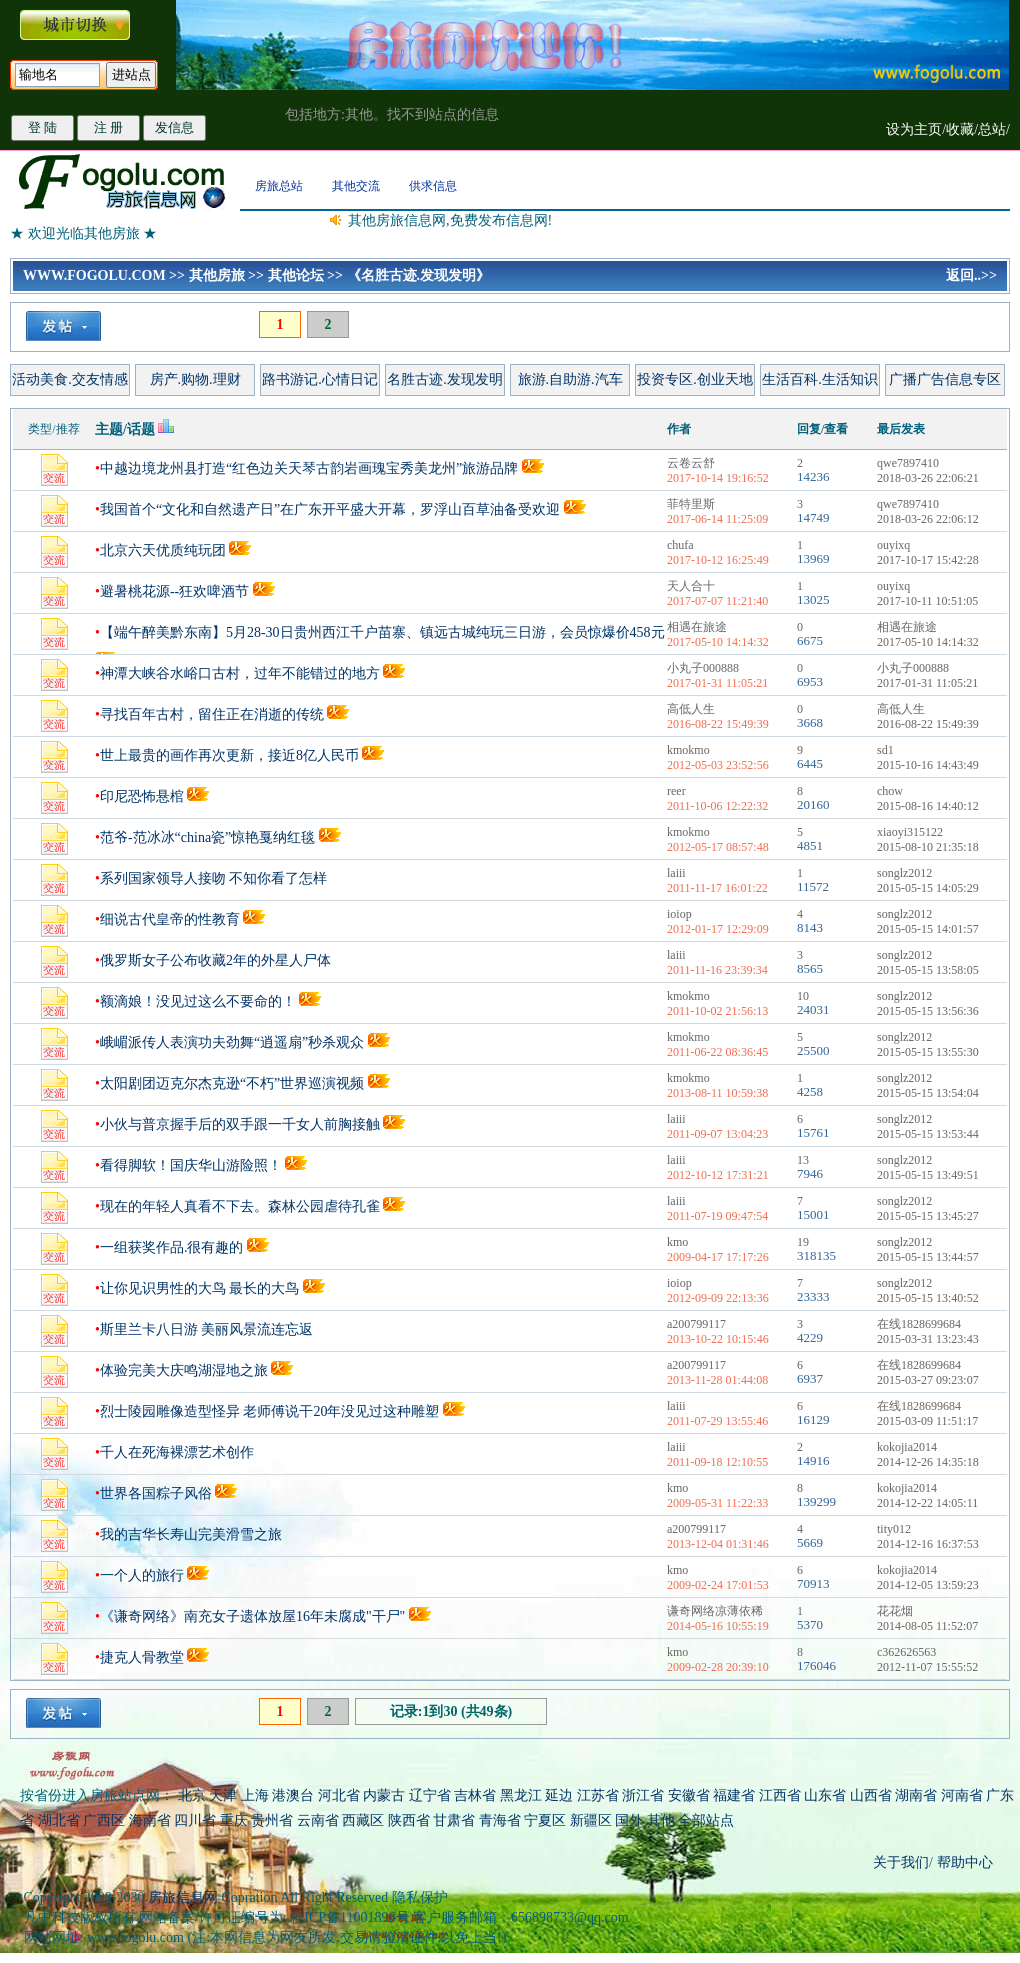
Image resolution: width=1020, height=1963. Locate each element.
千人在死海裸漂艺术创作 (177, 1452)
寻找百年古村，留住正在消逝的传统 (212, 714)
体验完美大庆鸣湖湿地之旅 (186, 1370)
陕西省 (409, 1820)
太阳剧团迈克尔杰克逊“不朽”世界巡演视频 (232, 1083)
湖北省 (59, 1820)
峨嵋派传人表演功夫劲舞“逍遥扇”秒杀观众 (232, 1042)
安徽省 (689, 1795)
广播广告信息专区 (945, 379)
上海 (255, 1795)
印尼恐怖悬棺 (142, 796)
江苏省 (598, 1795)
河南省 (962, 1795)
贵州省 (272, 1820)
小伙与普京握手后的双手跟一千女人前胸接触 (240, 1124)
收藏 (960, 129)
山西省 (871, 1795)
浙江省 (643, 1795)
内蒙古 (384, 1795)
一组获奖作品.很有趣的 (172, 1247)
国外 (629, 1820)
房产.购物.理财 (195, 379)
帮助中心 (963, 1862)
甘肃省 (454, 1820)
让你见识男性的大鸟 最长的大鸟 (200, 1288)
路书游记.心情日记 (320, 379)
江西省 (780, 1795)
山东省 (827, 1795)
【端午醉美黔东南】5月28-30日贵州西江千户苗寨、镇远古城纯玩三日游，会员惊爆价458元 (382, 632)
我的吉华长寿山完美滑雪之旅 (191, 1534)
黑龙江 (521, 1795)
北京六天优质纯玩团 (163, 550)
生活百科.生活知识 (820, 379)
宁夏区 (545, 1820)
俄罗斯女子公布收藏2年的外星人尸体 (215, 960)
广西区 (104, 1820)
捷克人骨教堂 (142, 1657)
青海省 (500, 1820)
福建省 (734, 1795)
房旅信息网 (183, 1897)
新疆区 (591, 1820)
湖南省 (916, 1795)
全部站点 (706, 1820)
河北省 (339, 1795)
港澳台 (293, 1795)
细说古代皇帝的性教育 (170, 919)
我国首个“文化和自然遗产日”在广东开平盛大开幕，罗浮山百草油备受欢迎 (330, 509)
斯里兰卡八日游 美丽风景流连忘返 (207, 1329)
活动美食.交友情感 (70, 379)
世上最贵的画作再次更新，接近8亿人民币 (229, 755)
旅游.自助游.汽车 (570, 379)
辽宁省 (430, 1795)
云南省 (318, 1820)
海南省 (150, 1820)
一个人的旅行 (142, 1575)
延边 (559, 1795)
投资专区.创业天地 (695, 379)
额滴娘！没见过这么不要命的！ (198, 1001)
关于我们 (901, 1862)
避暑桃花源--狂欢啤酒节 (174, 591)
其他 (663, 1820)
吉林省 (475, 1795)
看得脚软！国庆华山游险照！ (191, 1165)
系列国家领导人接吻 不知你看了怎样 (214, 878)
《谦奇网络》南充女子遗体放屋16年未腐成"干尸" (254, 1616)
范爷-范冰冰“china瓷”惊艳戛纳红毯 (207, 837)
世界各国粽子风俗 (156, 1493)
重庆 (234, 1820)
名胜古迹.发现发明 (445, 379)
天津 (223, 1795)
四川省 (195, 1820)
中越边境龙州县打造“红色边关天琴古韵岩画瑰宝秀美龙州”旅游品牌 (309, 468)
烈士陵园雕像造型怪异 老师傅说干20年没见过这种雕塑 (270, 1411)
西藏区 (363, 1820)
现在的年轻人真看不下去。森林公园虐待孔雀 (240, 1206)
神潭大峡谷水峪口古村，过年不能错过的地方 (240, 673)
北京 (192, 1795)
